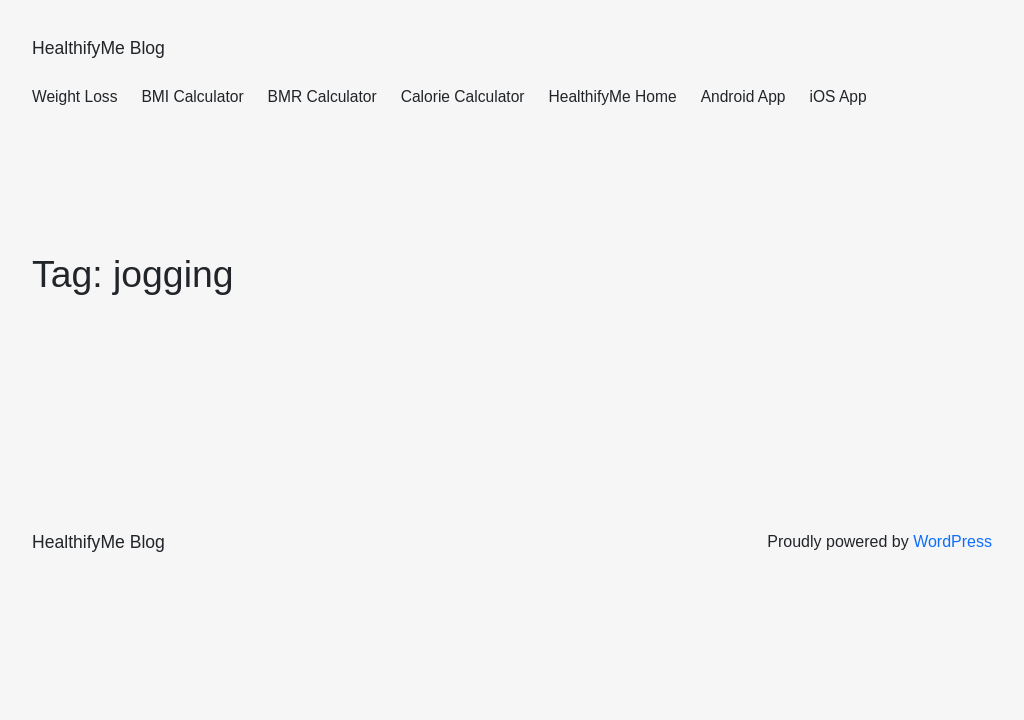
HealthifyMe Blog (98, 48)
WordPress (952, 541)
